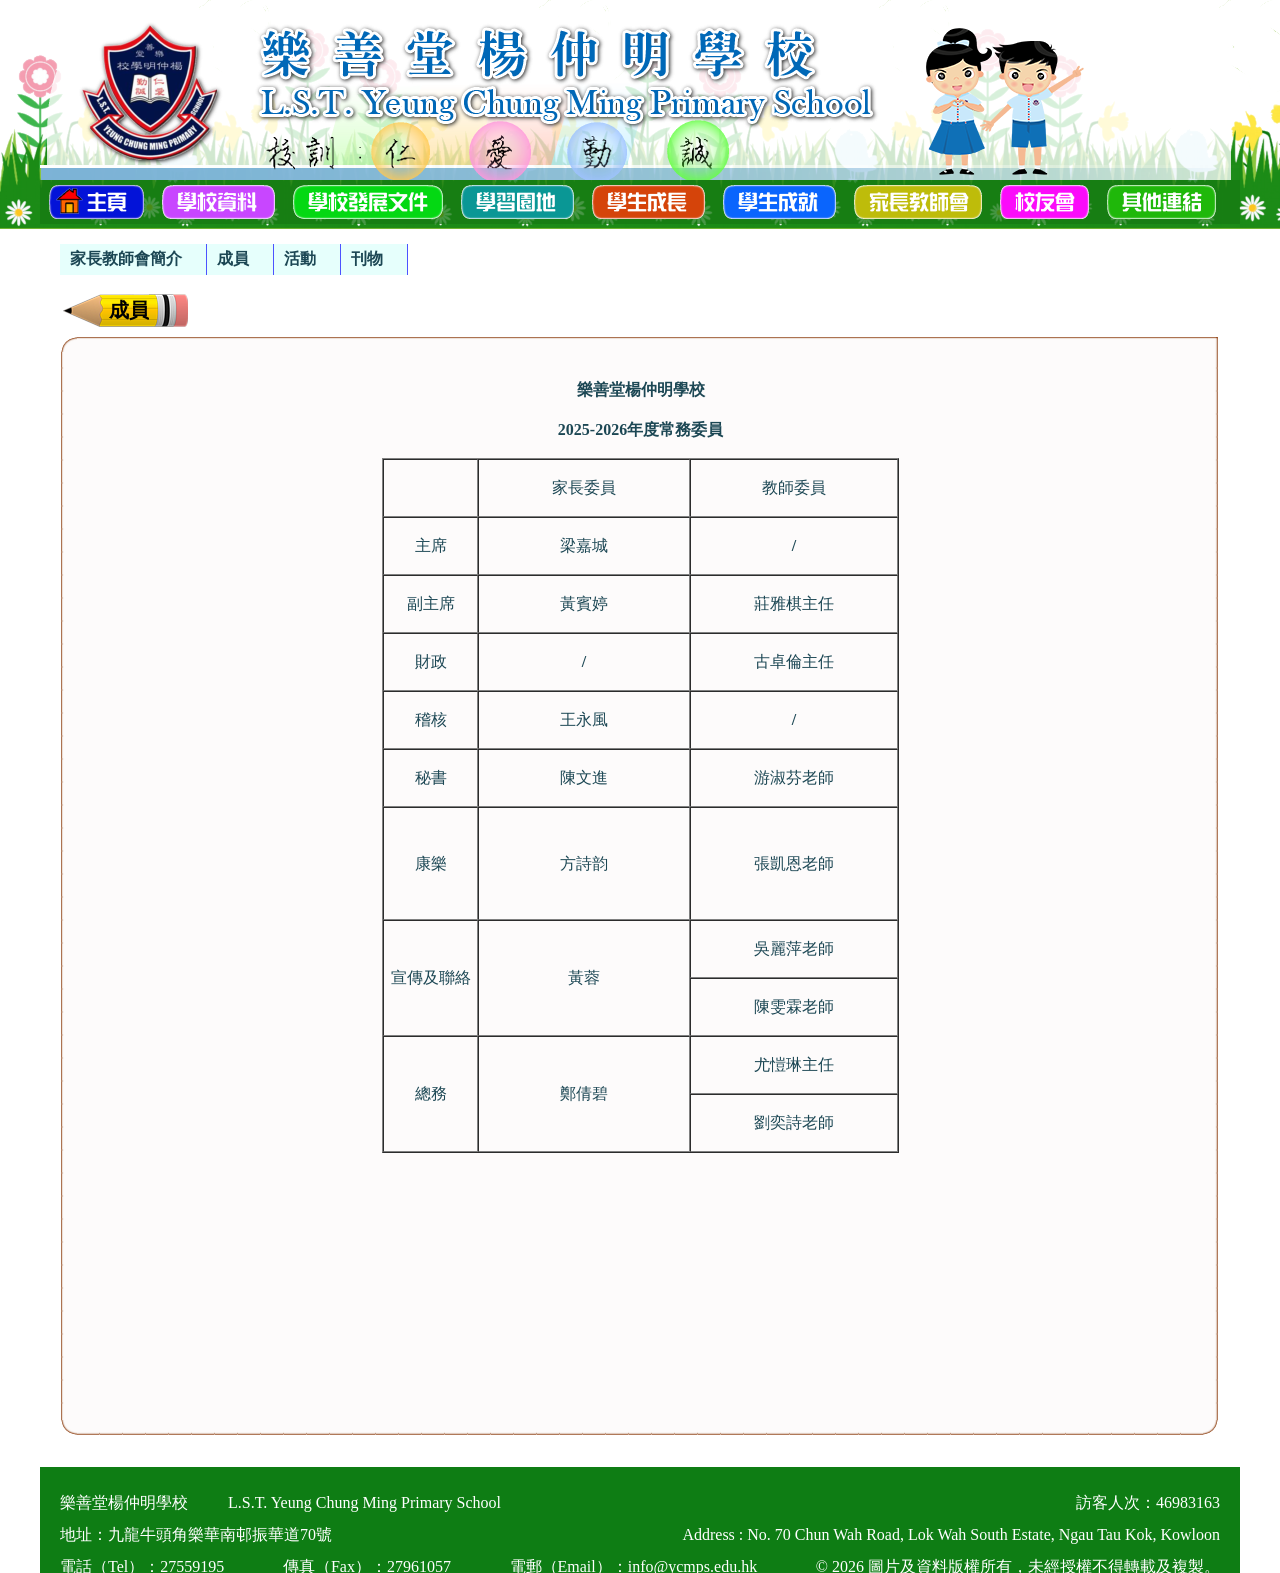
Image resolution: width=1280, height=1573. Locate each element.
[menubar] (234, 249)
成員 (233, 258)
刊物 (367, 258)
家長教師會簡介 (126, 258)
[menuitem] (133, 259)
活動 (300, 258)
